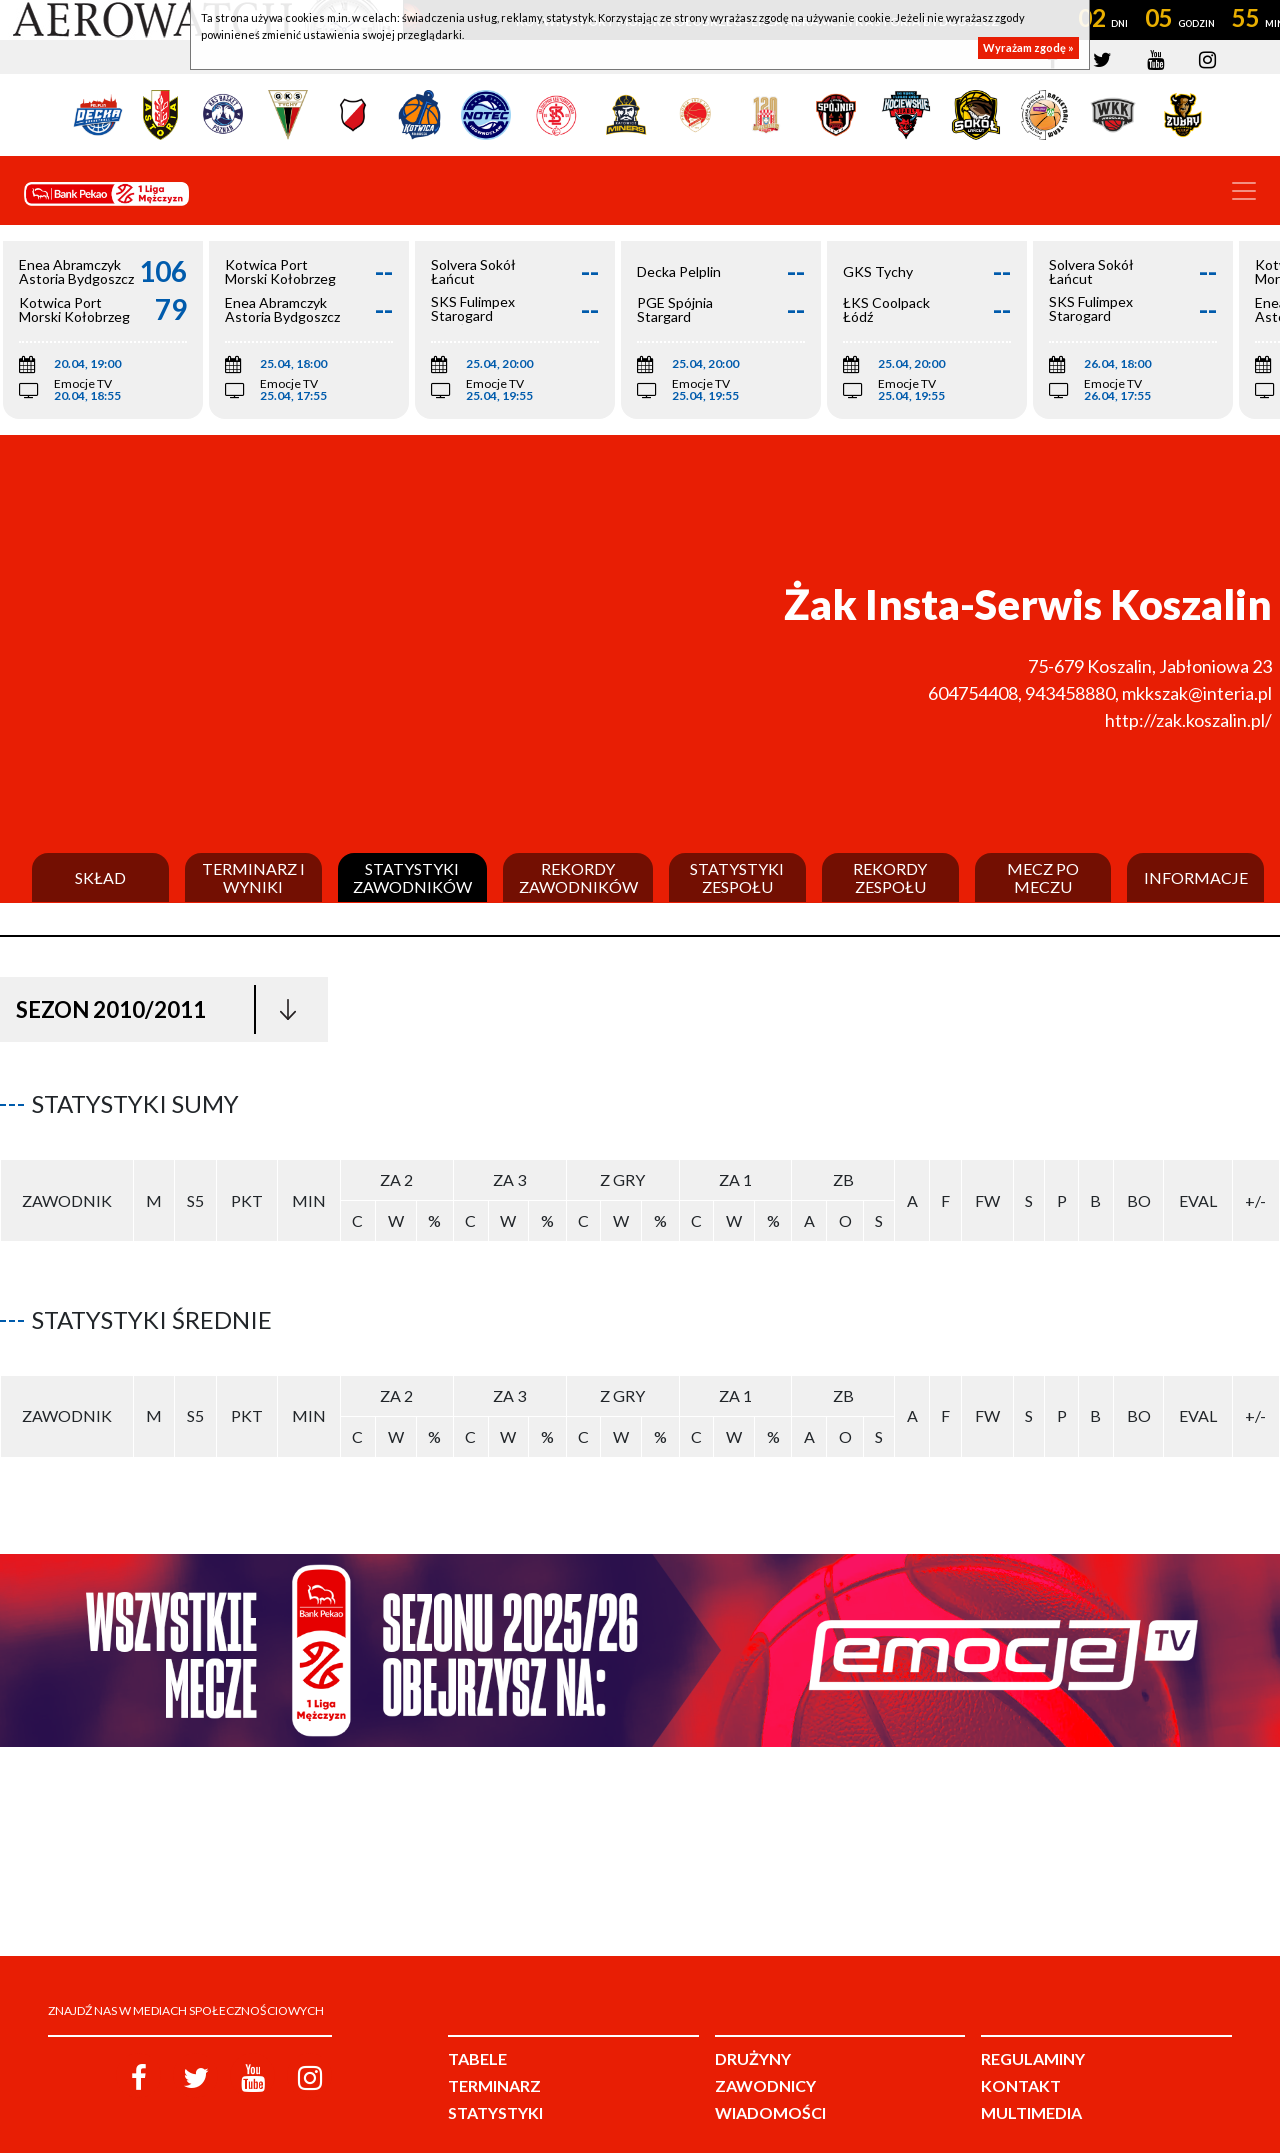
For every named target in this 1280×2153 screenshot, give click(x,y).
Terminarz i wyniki (253, 877)
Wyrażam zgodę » (1028, 47)
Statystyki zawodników (412, 877)
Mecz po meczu (1043, 877)
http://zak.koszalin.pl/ (1188, 720)
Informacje (1196, 878)
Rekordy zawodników (578, 877)
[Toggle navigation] (1244, 191)
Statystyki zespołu (737, 877)
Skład (100, 878)
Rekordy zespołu (890, 877)
